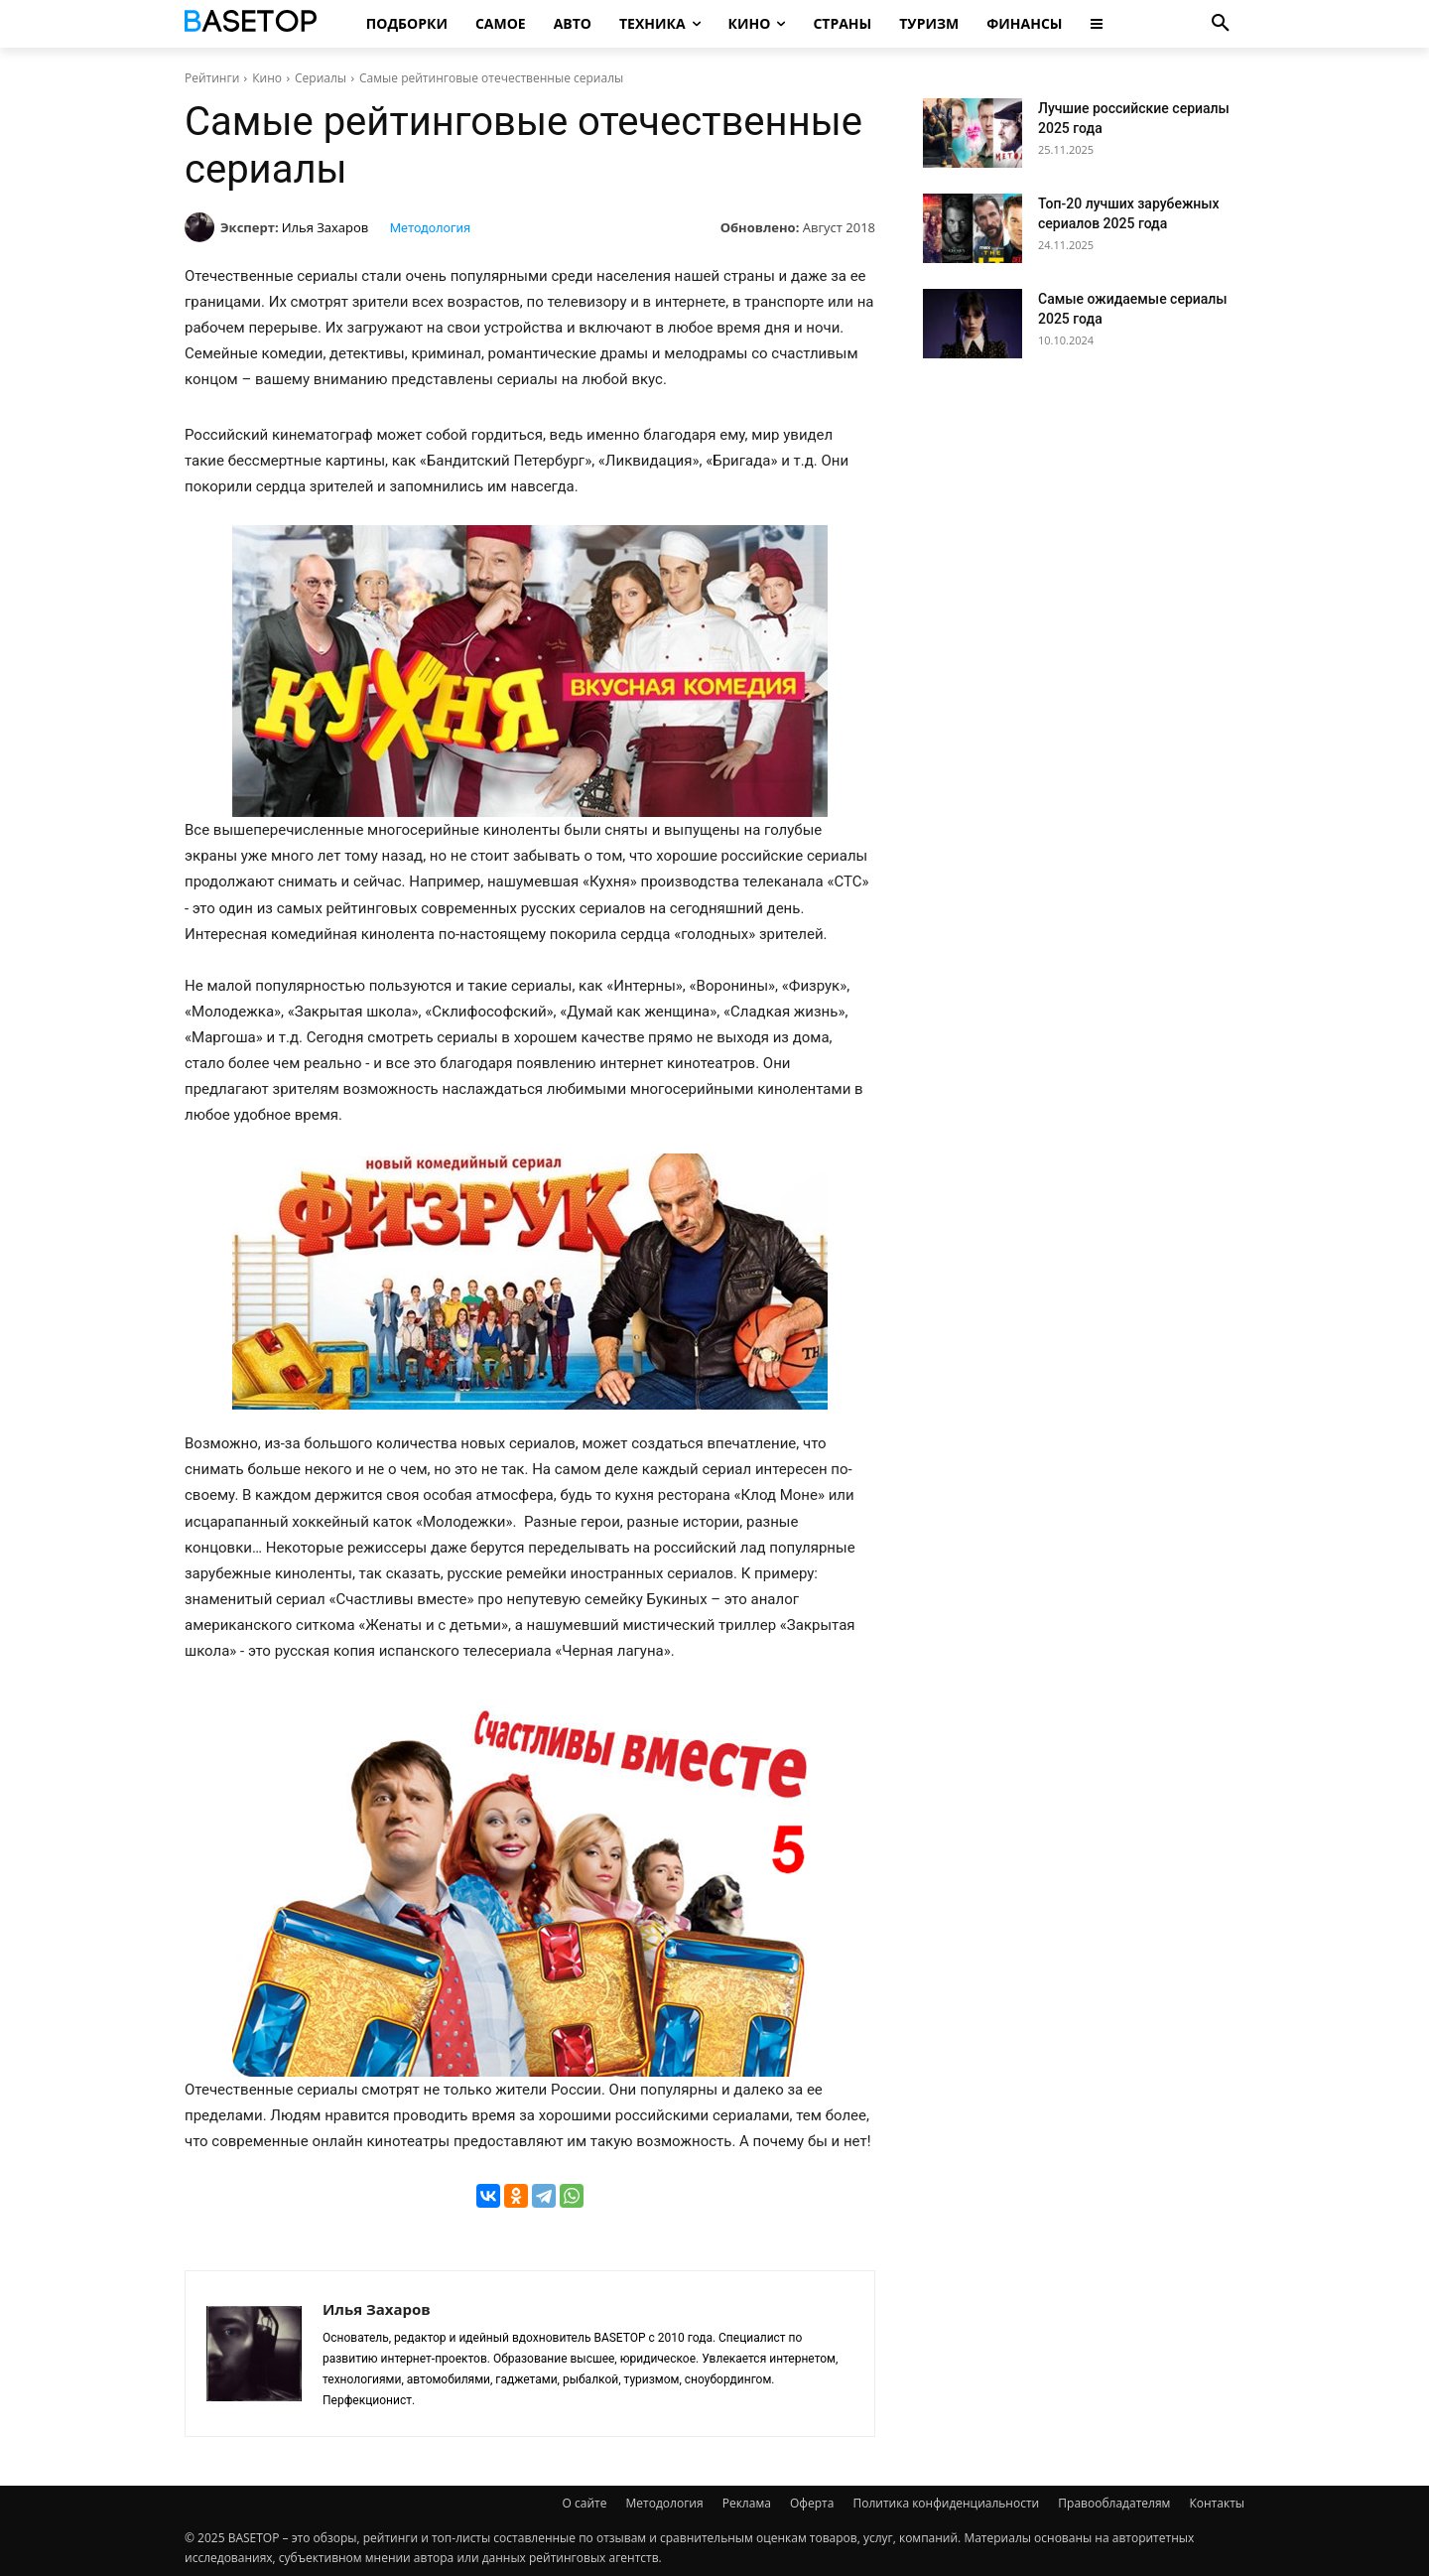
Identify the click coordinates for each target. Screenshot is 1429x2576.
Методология (430, 227)
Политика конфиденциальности (945, 2503)
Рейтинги (212, 77)
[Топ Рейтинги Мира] (254, 24)
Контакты (1216, 2503)
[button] (1220, 24)
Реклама (746, 2503)
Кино (267, 77)
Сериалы (320, 77)
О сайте (585, 2503)
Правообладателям (1114, 2503)
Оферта (812, 2503)
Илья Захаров (325, 227)
